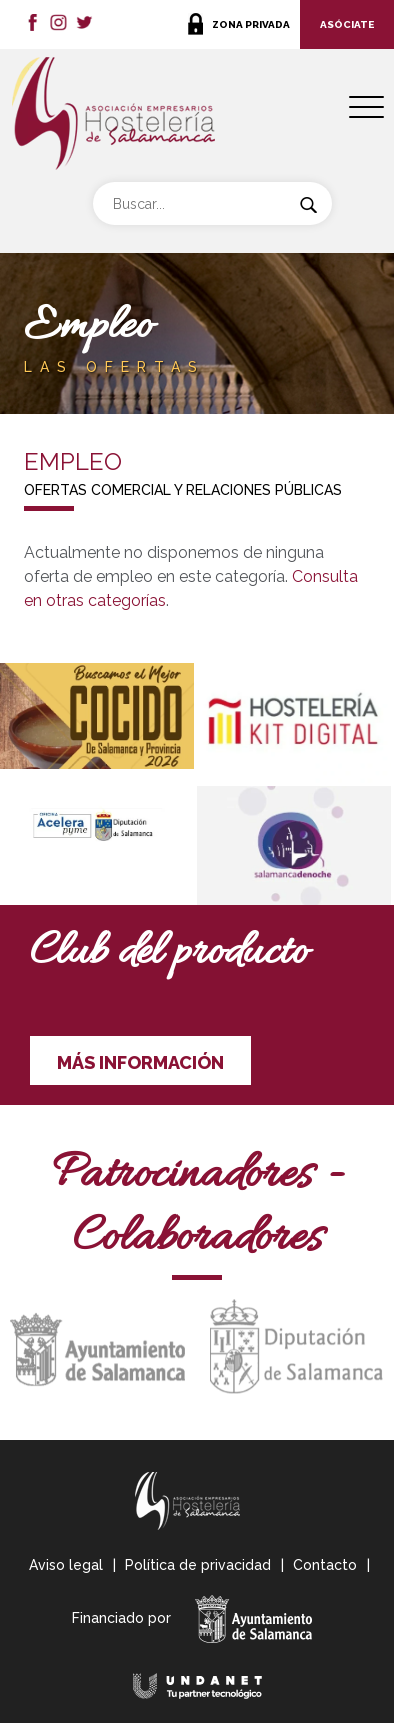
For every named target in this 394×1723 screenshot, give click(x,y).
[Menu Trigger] (366, 107)
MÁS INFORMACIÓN (140, 1062)
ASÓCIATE (347, 24)
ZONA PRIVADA (251, 24)
